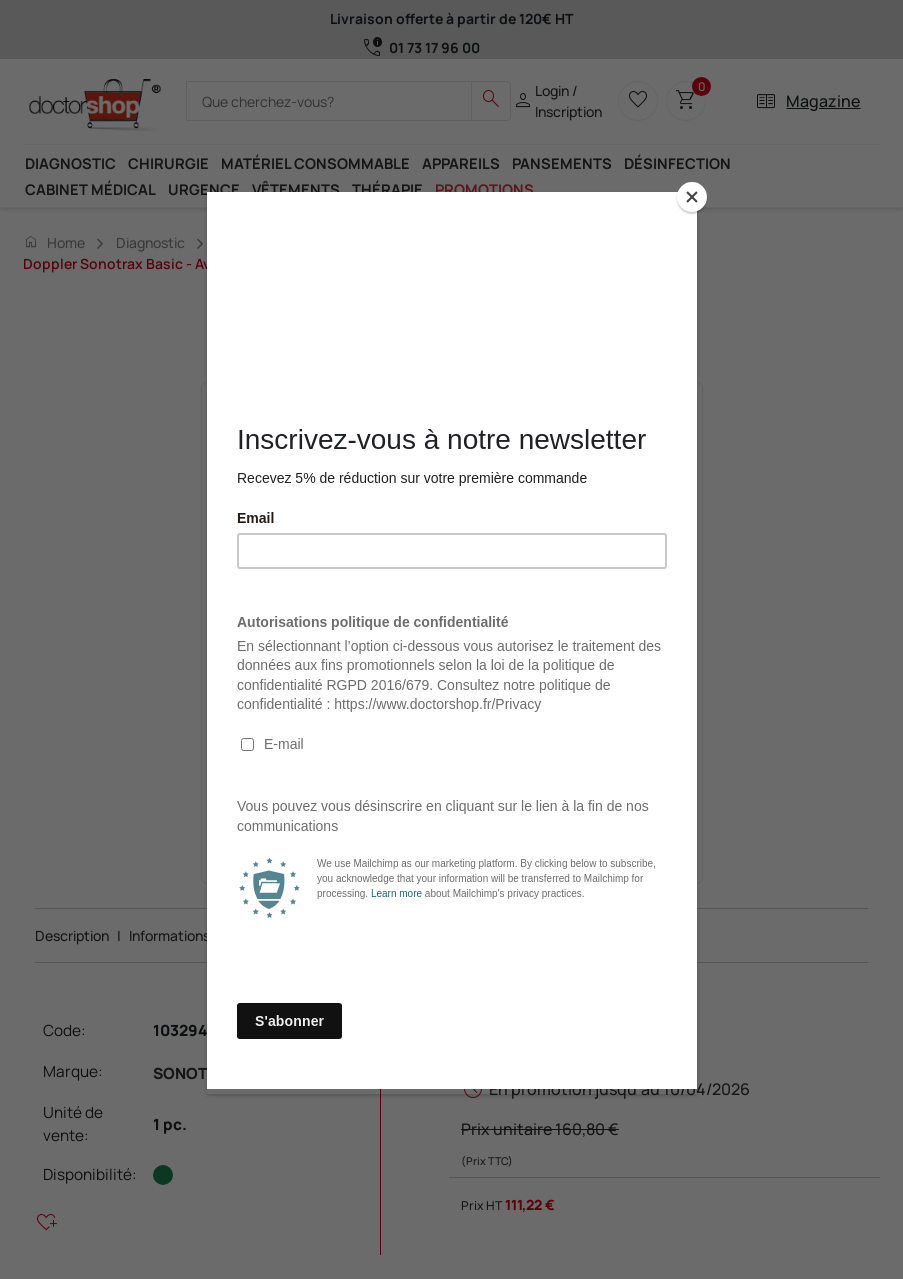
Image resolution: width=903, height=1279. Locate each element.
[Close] (692, 197)
